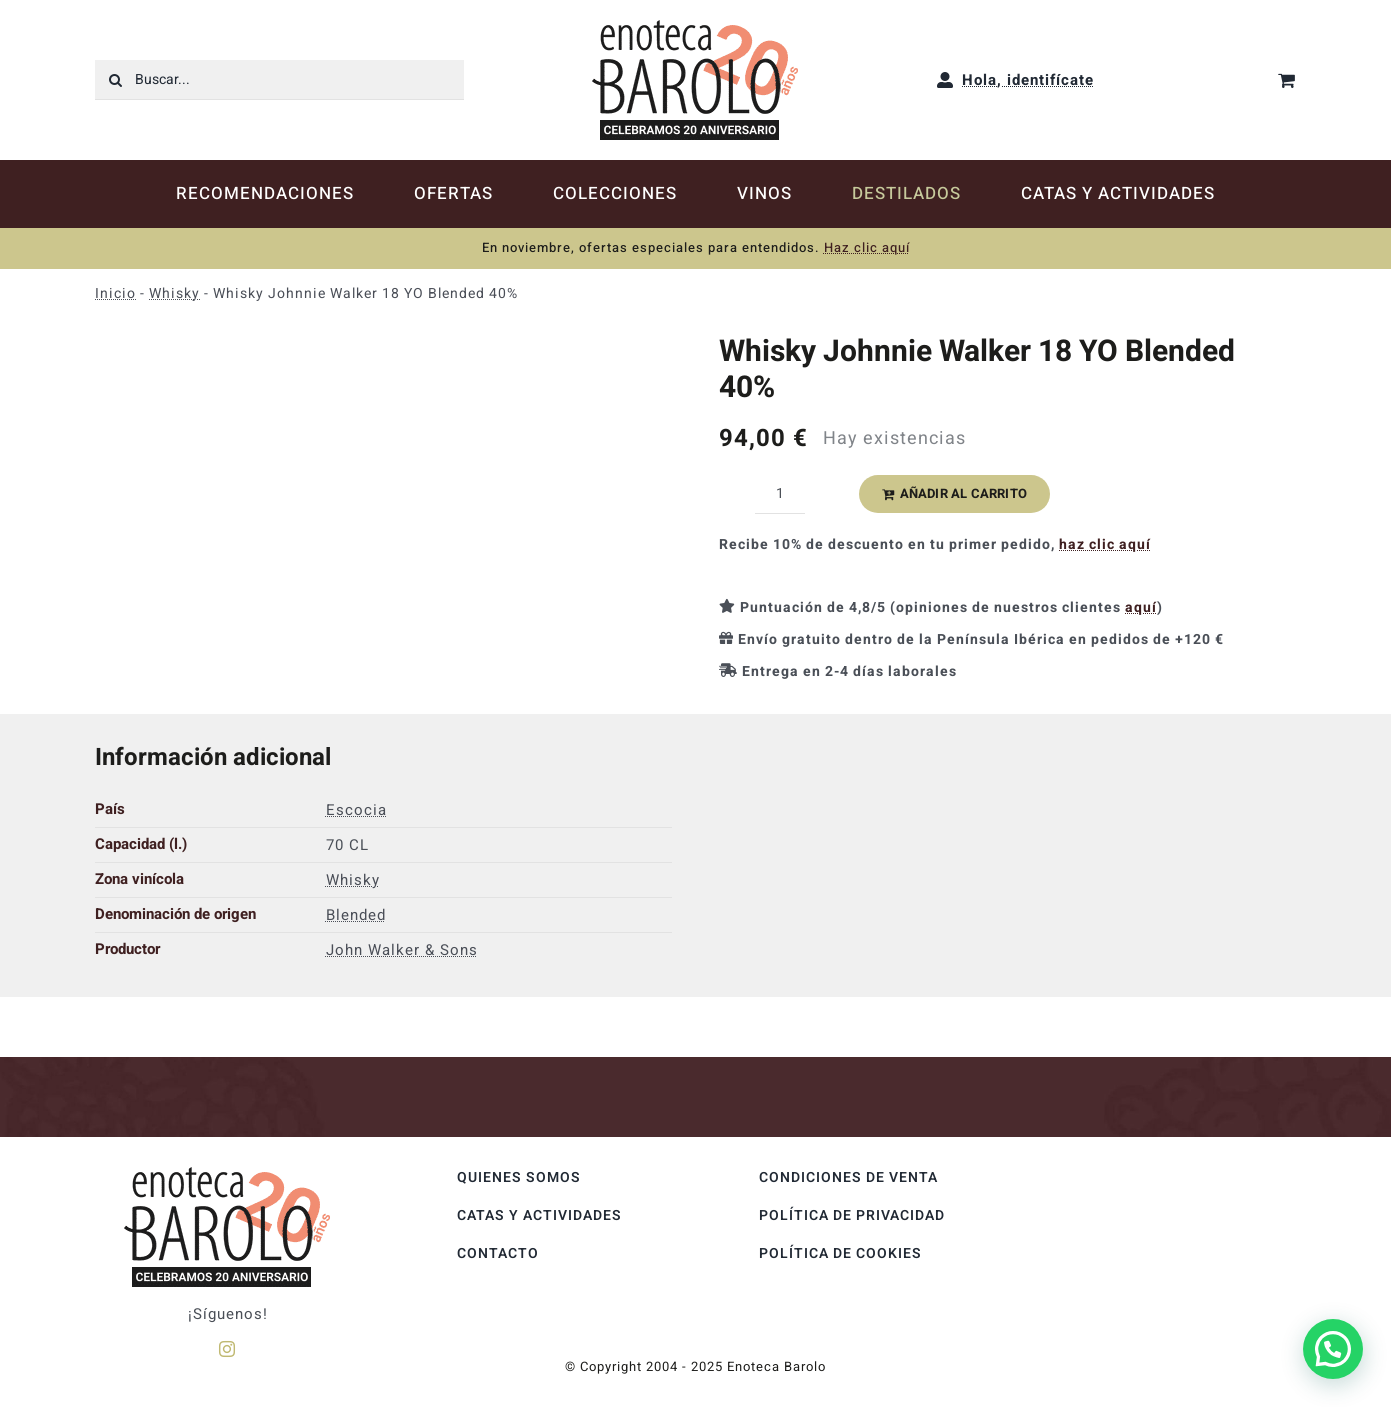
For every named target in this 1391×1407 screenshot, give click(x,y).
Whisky (174, 293)
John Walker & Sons (402, 950)
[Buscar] (115, 80)
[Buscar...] (279, 80)
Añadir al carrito (954, 493)
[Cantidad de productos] (780, 494)
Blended (356, 915)
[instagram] (227, 1349)
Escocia (356, 810)
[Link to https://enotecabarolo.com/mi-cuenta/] (945, 80)
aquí (1141, 607)
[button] (1333, 1349)
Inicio (115, 293)
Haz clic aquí (867, 247)
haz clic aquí (1105, 544)
